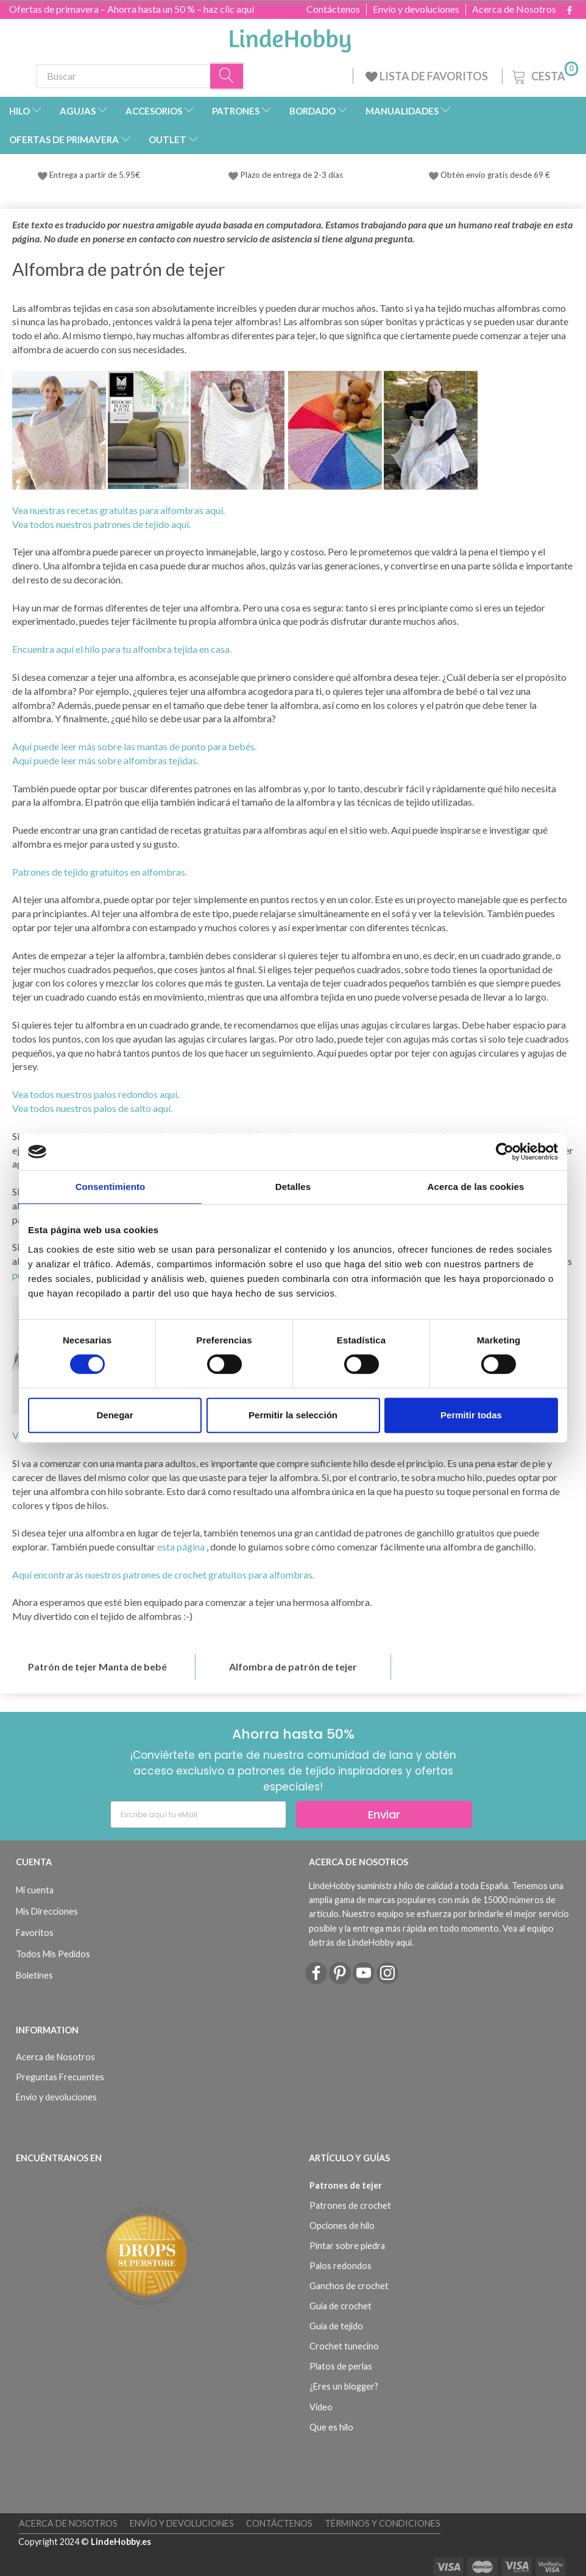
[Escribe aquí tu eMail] (198, 1814)
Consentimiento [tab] (111, 1186)
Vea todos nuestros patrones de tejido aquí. (101, 524)
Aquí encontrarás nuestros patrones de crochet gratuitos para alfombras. (163, 1574)
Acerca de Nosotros (514, 9)
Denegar (114, 1415)
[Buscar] (227, 76)
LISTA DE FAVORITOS (427, 76)
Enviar (384, 1814)
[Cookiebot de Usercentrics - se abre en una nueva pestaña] (504, 1151)
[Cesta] (544, 74)
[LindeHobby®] (290, 37)
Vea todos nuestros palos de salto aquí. (92, 1108)
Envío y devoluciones (416, 9)
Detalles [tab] (293, 1186)
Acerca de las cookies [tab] (476, 1186)
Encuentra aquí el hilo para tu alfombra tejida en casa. (121, 649)
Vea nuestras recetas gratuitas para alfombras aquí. (118, 510)
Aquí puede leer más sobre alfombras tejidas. (105, 760)
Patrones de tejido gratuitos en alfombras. (99, 872)
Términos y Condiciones (382, 2523)
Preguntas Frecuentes (60, 2077)
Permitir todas (471, 1415)
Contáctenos (333, 9)
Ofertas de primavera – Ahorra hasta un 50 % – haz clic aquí (131, 9)
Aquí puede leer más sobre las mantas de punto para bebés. (134, 746)
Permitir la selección (293, 1415)
